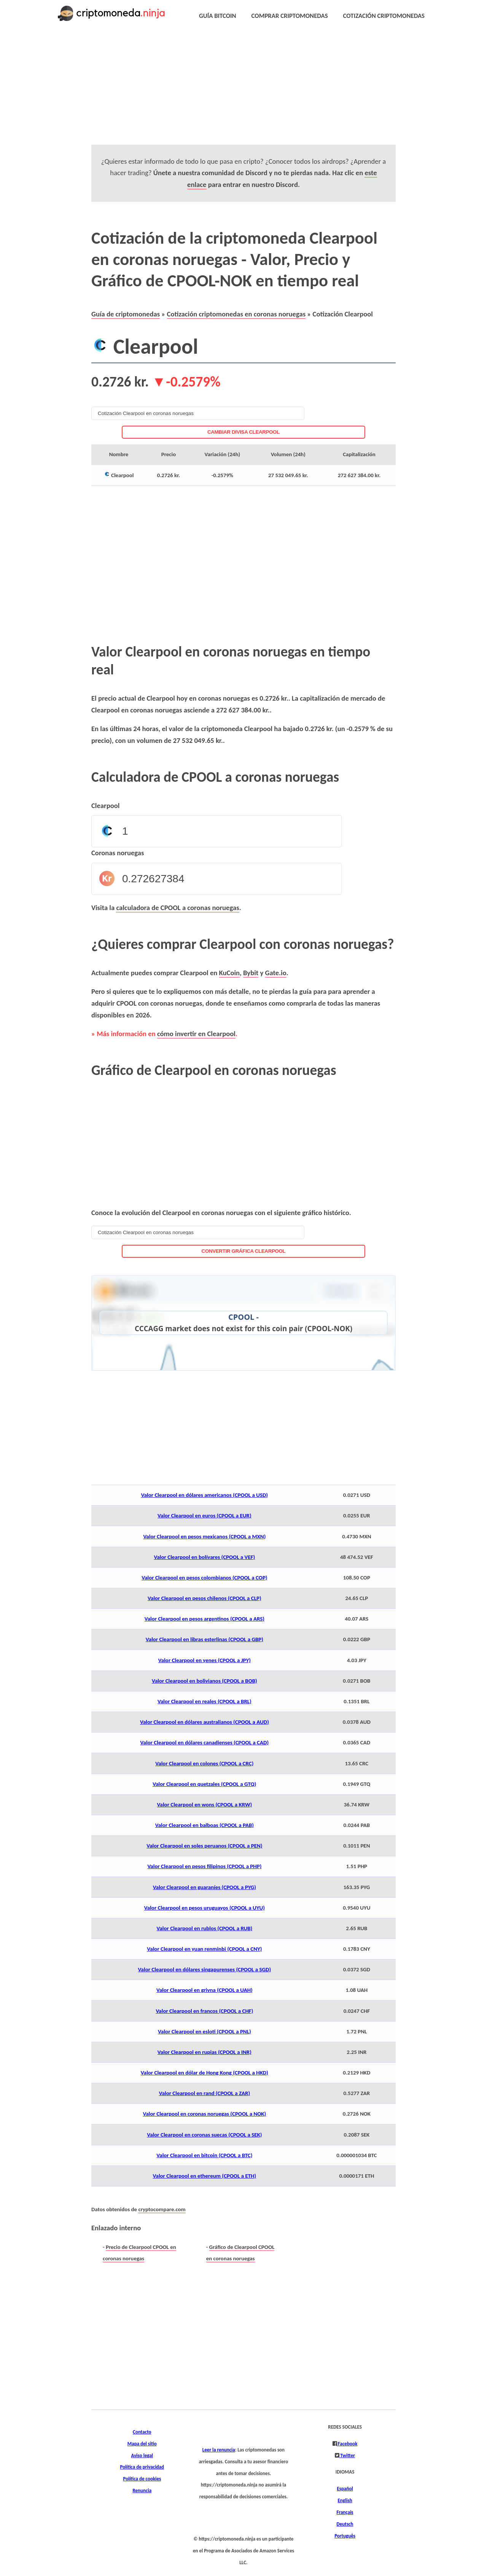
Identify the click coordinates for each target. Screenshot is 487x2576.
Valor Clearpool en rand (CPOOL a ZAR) (204, 2093)
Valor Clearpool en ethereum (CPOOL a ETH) (204, 2175)
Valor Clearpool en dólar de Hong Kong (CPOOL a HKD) (204, 2072)
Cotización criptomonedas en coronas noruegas (236, 314)
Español (345, 2489)
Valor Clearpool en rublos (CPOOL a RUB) (205, 1928)
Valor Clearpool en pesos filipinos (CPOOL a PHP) (204, 1866)
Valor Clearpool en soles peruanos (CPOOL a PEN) (204, 1845)
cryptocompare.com (161, 2209)
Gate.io (275, 972)
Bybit (250, 972)
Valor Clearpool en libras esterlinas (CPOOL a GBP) (204, 1639)
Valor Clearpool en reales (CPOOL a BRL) (204, 1701)
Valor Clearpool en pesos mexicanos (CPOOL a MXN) (204, 1536)
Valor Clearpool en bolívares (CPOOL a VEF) (204, 1557)
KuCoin (229, 972)
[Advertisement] (243, 91)
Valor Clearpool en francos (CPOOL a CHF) (204, 2010)
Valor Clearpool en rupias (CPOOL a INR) (204, 2052)
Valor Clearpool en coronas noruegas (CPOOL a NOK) (204, 2113)
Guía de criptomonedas (125, 314)
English (344, 2501)
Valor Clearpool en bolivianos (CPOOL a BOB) (204, 1680)
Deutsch (345, 2524)
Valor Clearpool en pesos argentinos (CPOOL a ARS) (204, 1618)
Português (344, 2536)
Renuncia (141, 2491)
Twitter (347, 2456)
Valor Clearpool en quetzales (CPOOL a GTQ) (204, 1784)
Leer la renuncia (218, 2450)
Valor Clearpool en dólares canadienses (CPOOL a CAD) (204, 1742)
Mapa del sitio (142, 2444)
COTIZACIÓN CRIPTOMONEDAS (384, 16)
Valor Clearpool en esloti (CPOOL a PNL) (204, 2031)
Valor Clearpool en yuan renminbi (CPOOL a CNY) (204, 1948)
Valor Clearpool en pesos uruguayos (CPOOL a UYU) (204, 1907)
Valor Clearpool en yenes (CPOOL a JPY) (204, 1660)
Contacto (142, 2432)
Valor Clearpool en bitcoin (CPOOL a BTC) (204, 2155)
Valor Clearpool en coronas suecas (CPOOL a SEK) (204, 2134)
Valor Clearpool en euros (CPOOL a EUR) (204, 1515)
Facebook (347, 2444)
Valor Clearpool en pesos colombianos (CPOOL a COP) (204, 1577)
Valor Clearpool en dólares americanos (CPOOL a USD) (204, 1495)
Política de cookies (142, 2479)
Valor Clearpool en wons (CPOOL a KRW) (204, 1804)
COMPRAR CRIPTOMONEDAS (289, 16)
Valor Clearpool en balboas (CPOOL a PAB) (204, 1825)
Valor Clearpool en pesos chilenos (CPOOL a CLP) (204, 1598)
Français (345, 2512)
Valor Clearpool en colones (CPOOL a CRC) (204, 1763)
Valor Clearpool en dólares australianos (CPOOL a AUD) (204, 1721)
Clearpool (105, 805)
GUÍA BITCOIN (217, 16)
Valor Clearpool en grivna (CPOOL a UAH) (204, 1990)
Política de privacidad (142, 2467)
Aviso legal (142, 2456)
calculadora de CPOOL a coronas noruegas (177, 907)
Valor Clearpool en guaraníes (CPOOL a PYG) (204, 1887)
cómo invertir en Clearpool (196, 1033)
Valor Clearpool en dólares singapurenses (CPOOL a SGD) (204, 1969)
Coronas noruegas (117, 852)
